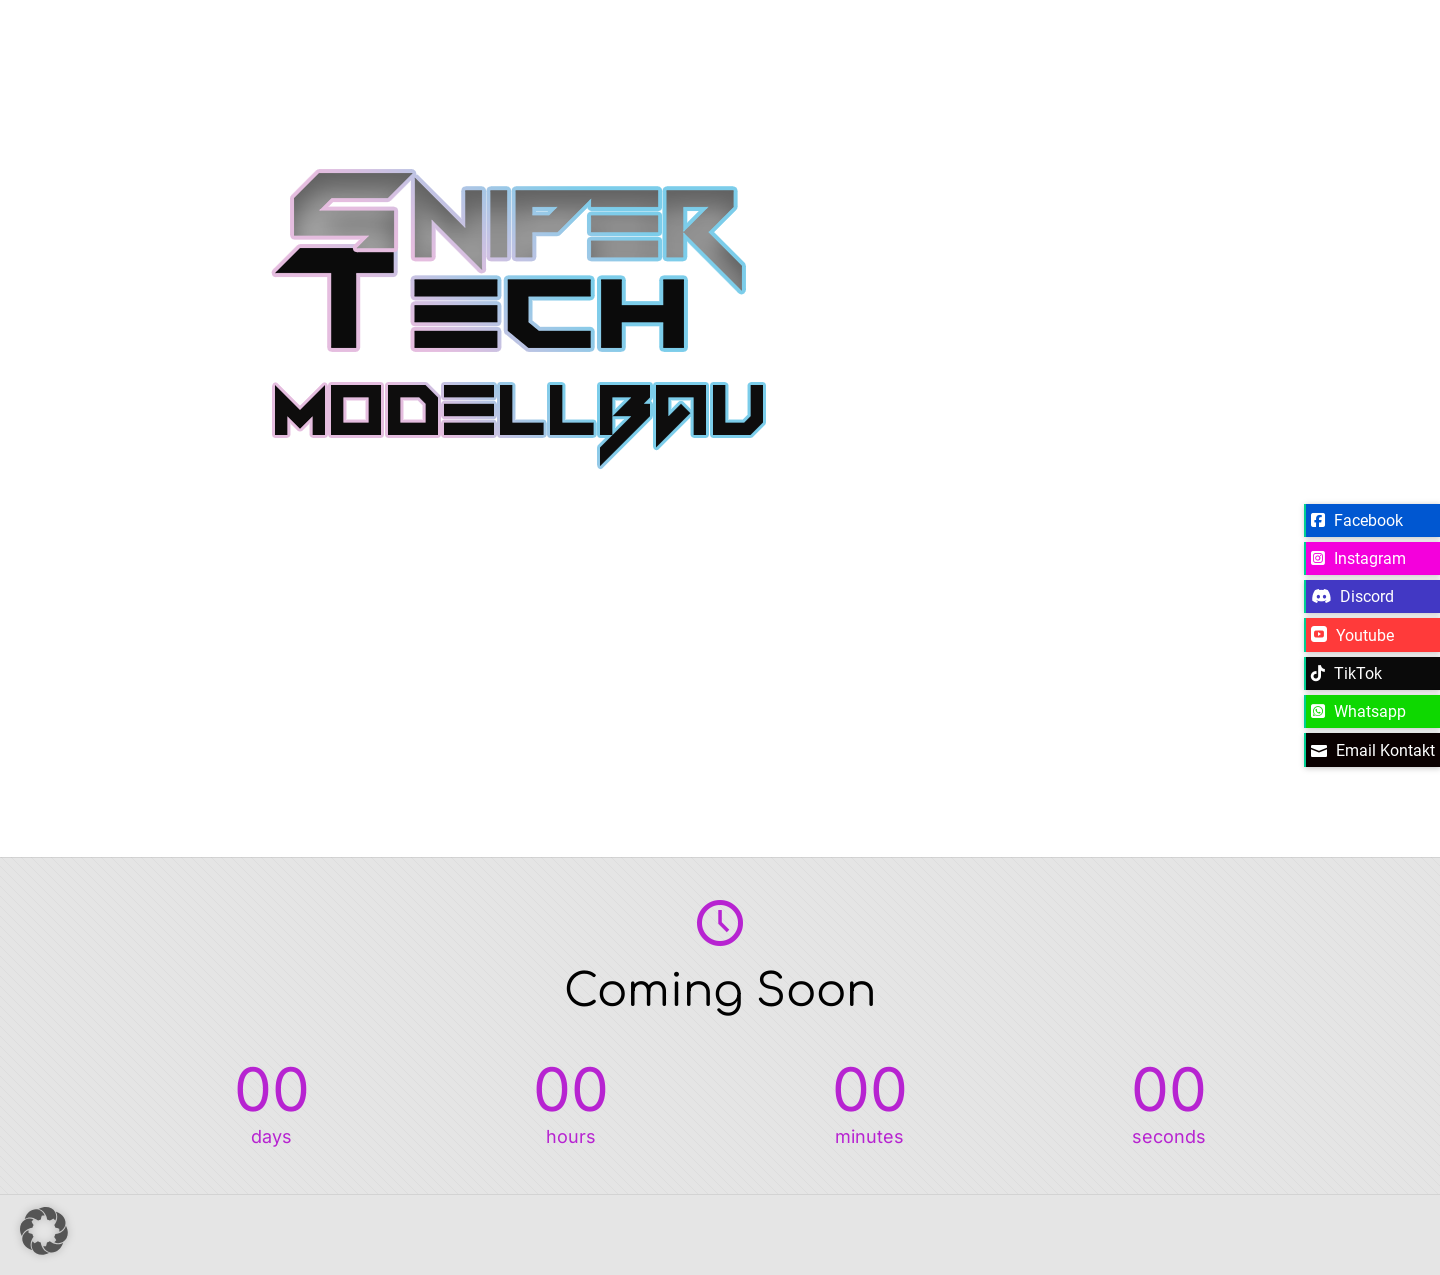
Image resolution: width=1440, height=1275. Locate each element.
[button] (44, 1231)
